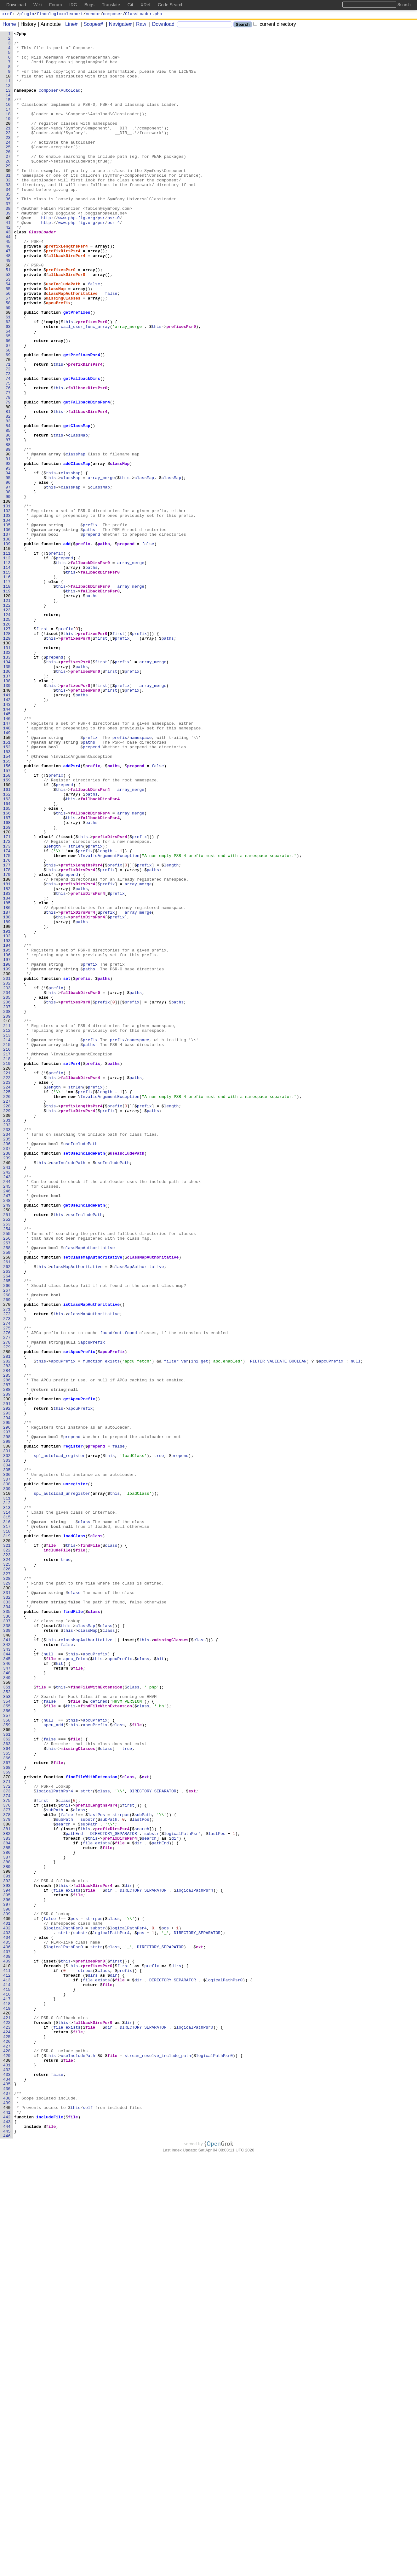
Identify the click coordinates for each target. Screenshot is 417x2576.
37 (9, 238)
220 (8, 1276)
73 (9, 442)
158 (8, 924)
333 (8, 1916)
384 (8, 2205)
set (67, 1168)
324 (8, 1865)
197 (8, 1145)
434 (8, 2489)
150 (8, 879)
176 (8, 1026)
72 (9, 437)
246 (8, 1423)
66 (9, 403)
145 (8, 851)
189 (8, 1100)
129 (8, 760)
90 (9, 539)
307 (8, 1769)
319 (8, 1837)
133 (8, 782)
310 (8, 1786)
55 (9, 340)
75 (9, 454)
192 (8, 1117)
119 (8, 703)
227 (8, 1315)
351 (8, 2018)
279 (8, 1610)
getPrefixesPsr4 (81, 420)
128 (8, 754)
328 (8, 1888)
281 (8, 1622)
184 (8, 1072)
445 (8, 2551)
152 (8, 890)
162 (8, 947)
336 (8, 1933)
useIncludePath (63, 335)
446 (8, 2557)
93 (9, 556)
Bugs (89, 4)
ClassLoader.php (143, 14)
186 (8, 1083)
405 (8, 2325)
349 (8, 2007)
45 (9, 284)
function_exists (101, 1627)
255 (8, 1474)
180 (8, 1049)
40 (9, 255)
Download (161, 25)
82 (9, 493)
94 (9, 561)
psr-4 (114, 261)
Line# (69, 25)
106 (8, 629)
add (67, 646)
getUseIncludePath (84, 1440)
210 (8, 1219)
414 (8, 2376)
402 (8, 2307)
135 (8, 794)
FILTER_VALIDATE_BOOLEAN (278, 1627)
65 (9, 397)
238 (8, 1378)
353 (8, 2030)
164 (8, 958)
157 (8, 919)
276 (8, 1593)
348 (8, 2001)
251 (8, 1451)
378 (8, 2171)
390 (8, 2239)
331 (8, 1905)
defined (99, 2035)
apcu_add (53, 2064)
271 (8, 1565)
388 (8, 2228)
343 (8, 1973)
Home (9, 25)
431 (8, 2472)
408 (8, 2342)
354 (8, 2035)
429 (8, 2461)
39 (9, 250)
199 (8, 1157)
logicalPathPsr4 (54, 2143)
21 (9, 148)
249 (8, 1440)
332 (8, 1911)
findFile (90, 1848)
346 (8, 1990)
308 (8, 1775)
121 (8, 714)
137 (8, 805)
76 (9, 459)
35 (9, 227)
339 (8, 1950)
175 (8, 1021)
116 (8, 686)
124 (8, 731)
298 (8, 1718)
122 (8, 720)
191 (8, 1111)
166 (8, 970)
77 (9, 465)
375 (8, 2154)
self (88, 2523)
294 (8, 1695)
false (94, 335)
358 (8, 2058)
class (84, 1820)
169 (8, 987)
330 (8, 1899)
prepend (91, 635)
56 (9, 346)
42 (9, 267)
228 (8, 1321)
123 (8, 726)
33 (9, 216)
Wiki (37, 4)
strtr (87, 2143)
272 (8, 1571)
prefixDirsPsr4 (63, 295)
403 (8, 2313)
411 (8, 2359)
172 (8, 1004)
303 (8, 1746)
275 (8, 1588)
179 (8, 1043)
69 (9, 420)
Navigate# (118, 25)
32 (9, 210)
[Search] (204, 25)
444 (8, 2546)
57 (9, 352)
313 (8, 1803)
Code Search (171, 4)
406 (8, 2330)
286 (8, 1650)
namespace (141, 879)
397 (8, 2279)
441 (8, 2529)
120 (8, 709)
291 (8, 1678)
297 (8, 1712)
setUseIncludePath (84, 1378)
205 (8, 1191)
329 (8, 1894)
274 (8, 1582)
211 (8, 1225)
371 (8, 2132)
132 (8, 777)
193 (8, 1123)
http (46, 255)
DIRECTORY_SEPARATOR (153, 2143)
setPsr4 (72, 1270)
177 (8, 1032)
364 (8, 2092)
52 (9, 323)
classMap (56, 340)
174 (8, 1015)
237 (8, 1372)
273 (8, 1576)
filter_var (176, 1627)
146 (8, 856)
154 (8, 902)
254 (8, 1468)
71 (9, 431)
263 (8, 1519)
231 (8, 1338)
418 (8, 2398)
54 (9, 335)
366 (8, 2103)
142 (8, 834)
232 (8, 1344)
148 (8, 868)
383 (8, 2200)
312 (8, 1797)
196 (8, 1140)
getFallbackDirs (81, 448)
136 (8, 800)
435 (8, 2495)
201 (8, 1168)
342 (8, 1967)
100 (8, 595)
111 (8, 658)
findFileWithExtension (97, 2018)
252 (8, 1457)
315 (8, 1814)
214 (8, 1242)
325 (8, 1871)
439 (8, 2517)
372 (8, 2137)
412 (8, 2364)
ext (145, 2126)
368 (8, 2115)
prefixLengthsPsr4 (67, 289)
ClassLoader (42, 272)
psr (101, 255)
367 (8, 2109)
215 (8, 1247)
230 (8, 1332)
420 (8, 2410)
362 (8, 2081)
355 (8, 2041)
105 (8, 624)
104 (8, 618)
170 (8, 992)
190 (8, 1106)
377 (8, 2166)
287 (8, 1656)
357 (8, 2052)
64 (9, 391)
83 (9, 499)
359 (8, 2064)
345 (8, 1984)
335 (8, 1928)
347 (8, 1996)
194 (8, 1128)
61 (9, 374)
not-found (126, 1593)
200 (8, 1162)
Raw (139, 25)
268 (8, 1548)
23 (9, 159)
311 (8, 1792)
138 (8, 811)
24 (9, 165)
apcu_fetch (75, 1984)
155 (8, 907)
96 (9, 573)
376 (8, 2160)
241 (8, 1395)
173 (8, 1009)
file (51, 1848)
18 (9, 131)
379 (8, 2177)
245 (8, 1417)
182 (8, 1060)
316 (8, 1820)
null (356, 1627)
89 (9, 533)
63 (9, 386)
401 (8, 2302)
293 (8, 1690)
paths (89, 629)
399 (8, 2290)
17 (9, 125)
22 (9, 153)
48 (9, 301)
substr (88, 2177)
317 (8, 1826)
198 (8, 1151)
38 (9, 244)
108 (8, 641)
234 (8, 1355)
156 (8, 913)
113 (8, 669)
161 (8, 941)
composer (113, 14)
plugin (27, 14)
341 (8, 1962)
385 (8, 2211)
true (159, 1741)
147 (8, 862)
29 (9, 193)
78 (9, 471)
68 (9, 414)
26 (9, 176)
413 (8, 2370)
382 (8, 2194)
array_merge (101, 567)
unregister (75, 1775)
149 (8, 873)
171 (8, 998)
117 (8, 692)
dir (175, 2200)
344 (8, 1979)
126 (8, 743)
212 (8, 1230)
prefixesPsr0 (61, 318)
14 (9, 108)
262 (8, 1514)
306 (8, 1763)
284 (8, 1639)
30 (9, 199)
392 (8, 2251)
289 (8, 1667)
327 (8, 1882)
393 (8, 2256)
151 (8, 885)
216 (8, 1253)
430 (8, 2466)
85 (9, 510)
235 (8, 1361)
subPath (55, 2166)
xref (7, 14)
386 (8, 2217)
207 (8, 1202)
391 (8, 2245)
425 (8, 2438)
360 (8, 2069)
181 (8, 1055)
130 (8, 765)
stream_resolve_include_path (158, 2461)
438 (8, 2512)
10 (9, 85)
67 (9, 408)
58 (9, 357)
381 (8, 2188)
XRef (145, 4)
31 (9, 204)
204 (8, 1185)
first (42, 748)
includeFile (57, 1854)
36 (9, 233)
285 (8, 1644)
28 (9, 187)
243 (8, 1406)
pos (74, 2296)
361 (8, 2075)
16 (9, 119)
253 (8, 1463)
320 (8, 1843)
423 (8, 2427)
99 (9, 590)
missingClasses (63, 352)
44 (9, 278)
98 (9, 584)
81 (9, 488)
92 (9, 550)
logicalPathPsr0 (64, 2307)
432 (8, 2478)
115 (8, 680)
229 (8, 1327)
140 (8, 822)
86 (9, 516)
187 (8, 1089)
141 (8, 828)
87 (9, 522)
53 (9, 329)
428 (8, 2455)
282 (8, 1627)
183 (8, 1066)
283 (8, 1633)
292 (8, 1684)
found (106, 1593)
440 (8, 2523)
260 (8, 1502)
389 (8, 2234)
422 (8, 2421)
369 (8, 2120)
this (68, 380)
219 (8, 1270)
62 (9, 380)
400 (8, 2296)
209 (8, 1213)
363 (8, 2086)
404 (8, 2319)
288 (8, 1661)
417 (8, 2393)
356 (8, 2047)
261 (8, 1508)
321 (8, 1848)
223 (8, 1293)
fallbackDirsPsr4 (66, 301)
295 (8, 1701)
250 (8, 1446)
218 (8, 1264)
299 (8, 1724)
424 (8, 2432)
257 (8, 1485)
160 (8, 936)
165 (8, 964)
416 (8, 2387)
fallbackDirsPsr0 (66, 323)
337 (8, 1939)
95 (9, 567)
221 (8, 1281)
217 (8, 1259)
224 (8, 1298)
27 (9, 182)
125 (8, 737)
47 (9, 295)
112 (8, 663)
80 (9, 482)
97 (9, 578)
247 (8, 1429)
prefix (90, 624)
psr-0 (114, 255)
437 (8, 2506)
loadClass (74, 1837)
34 (9, 221)
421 (8, 2415)
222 (8, 1287)
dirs (176, 2353)
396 (8, 2273)
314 (8, 1809)
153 (8, 896)
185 (8, 1077)
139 (8, 817)
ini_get (199, 1627)
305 (8, 1758)
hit (160, 1984)
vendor (93, 14)
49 (9, 306)
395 (8, 2268)
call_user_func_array (85, 386)
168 (8, 981)
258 (8, 1491)
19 (9, 136)
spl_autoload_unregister (62, 1786)
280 (8, 1616)
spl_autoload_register (60, 1741)
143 (8, 839)
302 (8, 1741)
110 (8, 652)
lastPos (96, 2171)
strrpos (121, 2171)
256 (8, 1480)
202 (8, 1174)
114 (8, 675)
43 (9, 272)
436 (8, 2500)
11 (9, 91)
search (63, 2183)
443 (8, 2540)
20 (9, 142)
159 (8, 930)
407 (8, 2336)
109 (8, 646)
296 (8, 1707)
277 (8, 1599)
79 (9, 476)
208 (8, 1208)
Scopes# (91, 25)
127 (8, 748)
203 (8, 1179)
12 (9, 97)
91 (9, 544)
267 (8, 1542)
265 (8, 1531)
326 (8, 1877)
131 (8, 771)
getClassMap (76, 505)
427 (8, 2449)
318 (8, 1831)
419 (8, 2404)
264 (8, 1525)
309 (8, 1780)
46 (9, 289)
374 (8, 2149)
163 (8, 953)
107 (8, 635)
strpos (85, 2359)
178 (8, 1038)
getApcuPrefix (79, 1673)
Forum (55, 4)
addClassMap (76, 550)
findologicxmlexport (60, 14)
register (73, 1729)
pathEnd (74, 2194)
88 (9, 527)
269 (8, 1553)
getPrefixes (76, 369)
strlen (75, 1009)
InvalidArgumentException (110, 1021)
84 (9, 505)
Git (130, 4)
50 (9, 312)
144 (8, 845)
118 (8, 697)
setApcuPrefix (79, 1616)
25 (9, 170)
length (53, 1009)
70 (9, 425)
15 (9, 114)
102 (8, 607)
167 (8, 975)
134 (8, 788)
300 (8, 1729)
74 (9, 448)
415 (8, 2381)
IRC (73, 4)
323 (8, 1860)
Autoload (71, 102)
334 (8, 1922)
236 (8, 1366)
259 (8, 1497)
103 (8, 612)
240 (8, 1389)
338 (8, 1945)
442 (8, 2534)
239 (8, 1383)
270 (8, 1559)
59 (9, 363)
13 (9, 102)
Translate (111, 4)
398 (8, 2285)
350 (8, 2013)
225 (8, 1304)
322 (8, 1854)
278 (8, 1605)
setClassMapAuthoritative (92, 1502)
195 (8, 1134)
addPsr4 (72, 913)
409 (8, 2347)
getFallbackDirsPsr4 (86, 476)
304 (8, 1752)
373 (8, 2143)
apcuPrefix (58, 357)
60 (9, 369)
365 (8, 2098)
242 (8, 1400)
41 (9, 261)
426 (8, 2444)
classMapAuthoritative (72, 346)
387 (8, 2222)
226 (8, 1310)
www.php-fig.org (77, 255)
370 (8, 2126)
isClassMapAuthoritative (91, 1559)
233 (8, 1349)
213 (8, 1236)
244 (8, 1412)
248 (8, 1434)
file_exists (96, 2205)
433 (8, 2483)
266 (8, 1536)
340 (8, 1956)
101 (8, 601)
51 (9, 318)
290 (8, 1673)
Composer (48, 102)
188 (8, 1094)
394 (8, 2262)
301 (8, 1735)
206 (8, 1196)
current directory (274, 25)
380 (8, 2183)
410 (8, 2353)
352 (8, 2024)
